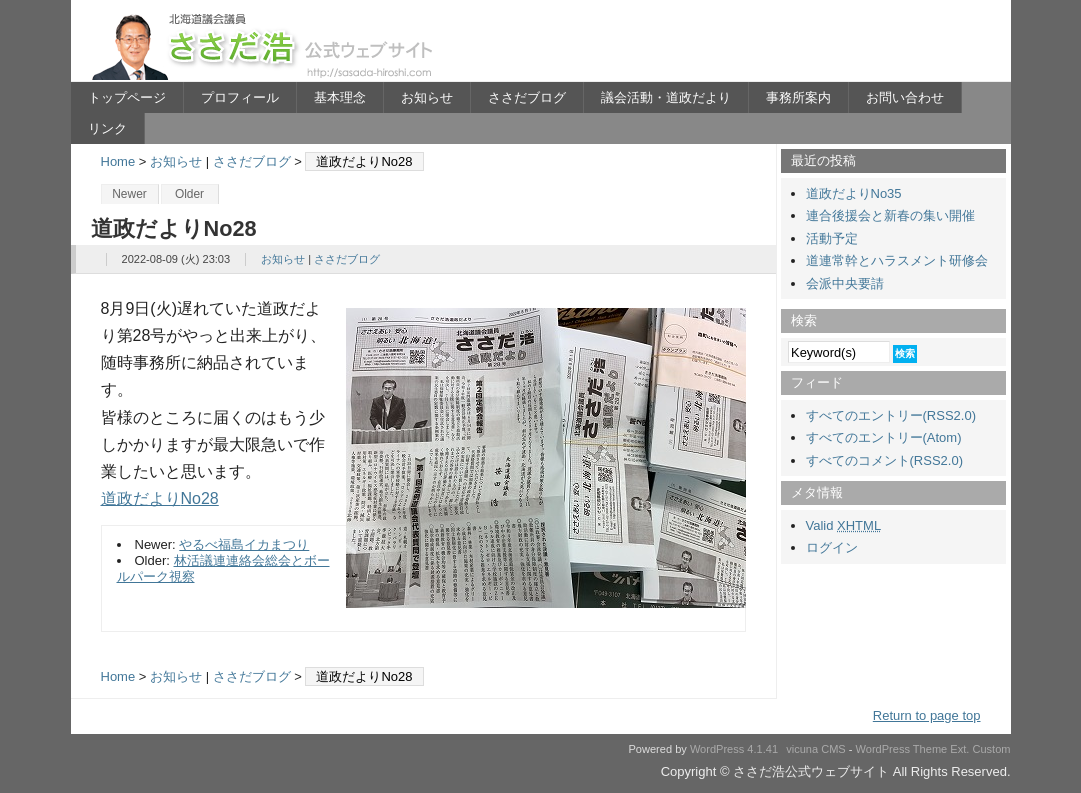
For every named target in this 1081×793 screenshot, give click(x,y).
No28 (200, 498)
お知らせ (427, 97)
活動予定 (832, 238)
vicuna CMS (816, 749)
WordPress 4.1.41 (734, 749)
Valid (844, 525)
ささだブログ (527, 97)
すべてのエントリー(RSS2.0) (891, 415)
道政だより (141, 498)
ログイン (832, 547)
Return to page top (927, 715)
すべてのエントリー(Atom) (884, 437)
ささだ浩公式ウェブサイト (266, 46)
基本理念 (340, 97)
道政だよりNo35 (854, 193)
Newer (129, 194)
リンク (107, 128)
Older (189, 194)
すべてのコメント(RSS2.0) (884, 460)
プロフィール (240, 97)
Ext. (959, 749)
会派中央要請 (845, 283)
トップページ (127, 97)
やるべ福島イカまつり (244, 544)
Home (118, 161)
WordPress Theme (902, 749)
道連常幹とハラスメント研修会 (897, 260)
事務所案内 (798, 97)
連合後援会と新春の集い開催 (890, 215)
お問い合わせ (905, 97)
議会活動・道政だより (666, 97)
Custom (991, 749)
